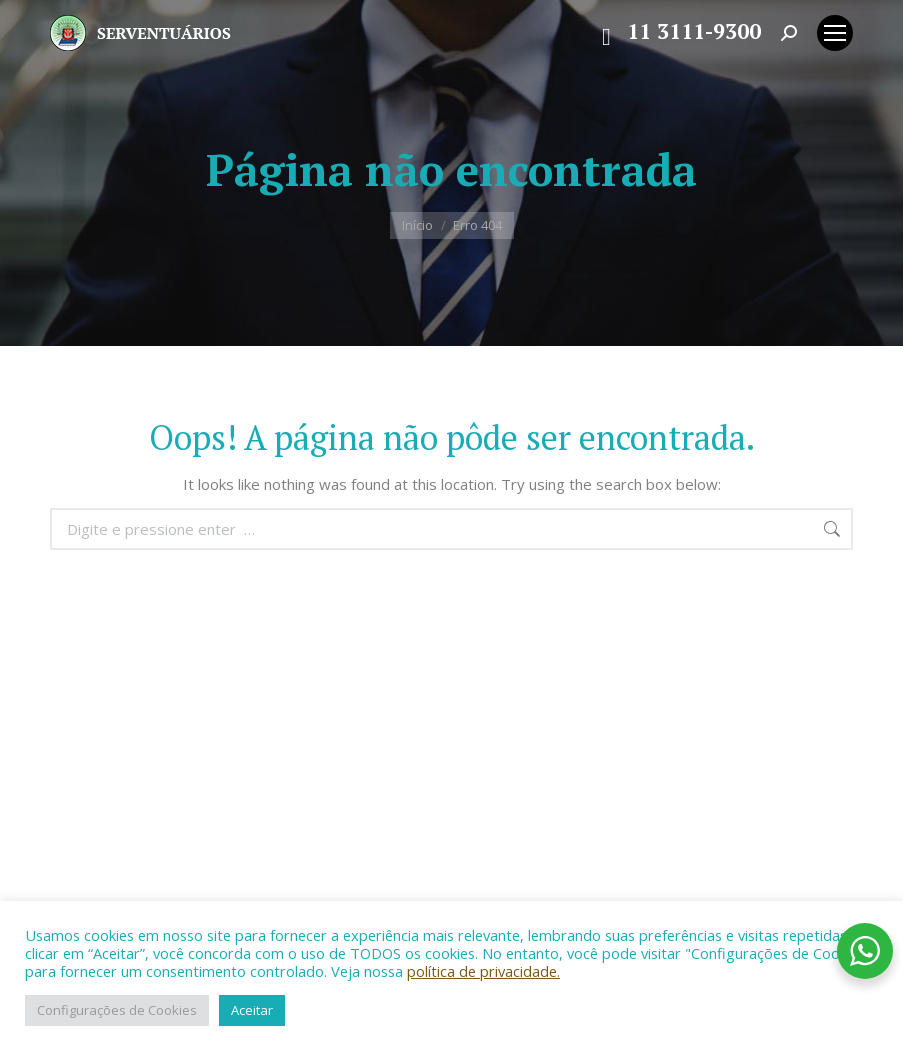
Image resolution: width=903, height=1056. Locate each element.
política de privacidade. (483, 971)
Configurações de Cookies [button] (117, 1010)
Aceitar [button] (252, 1010)
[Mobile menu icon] (835, 33)
